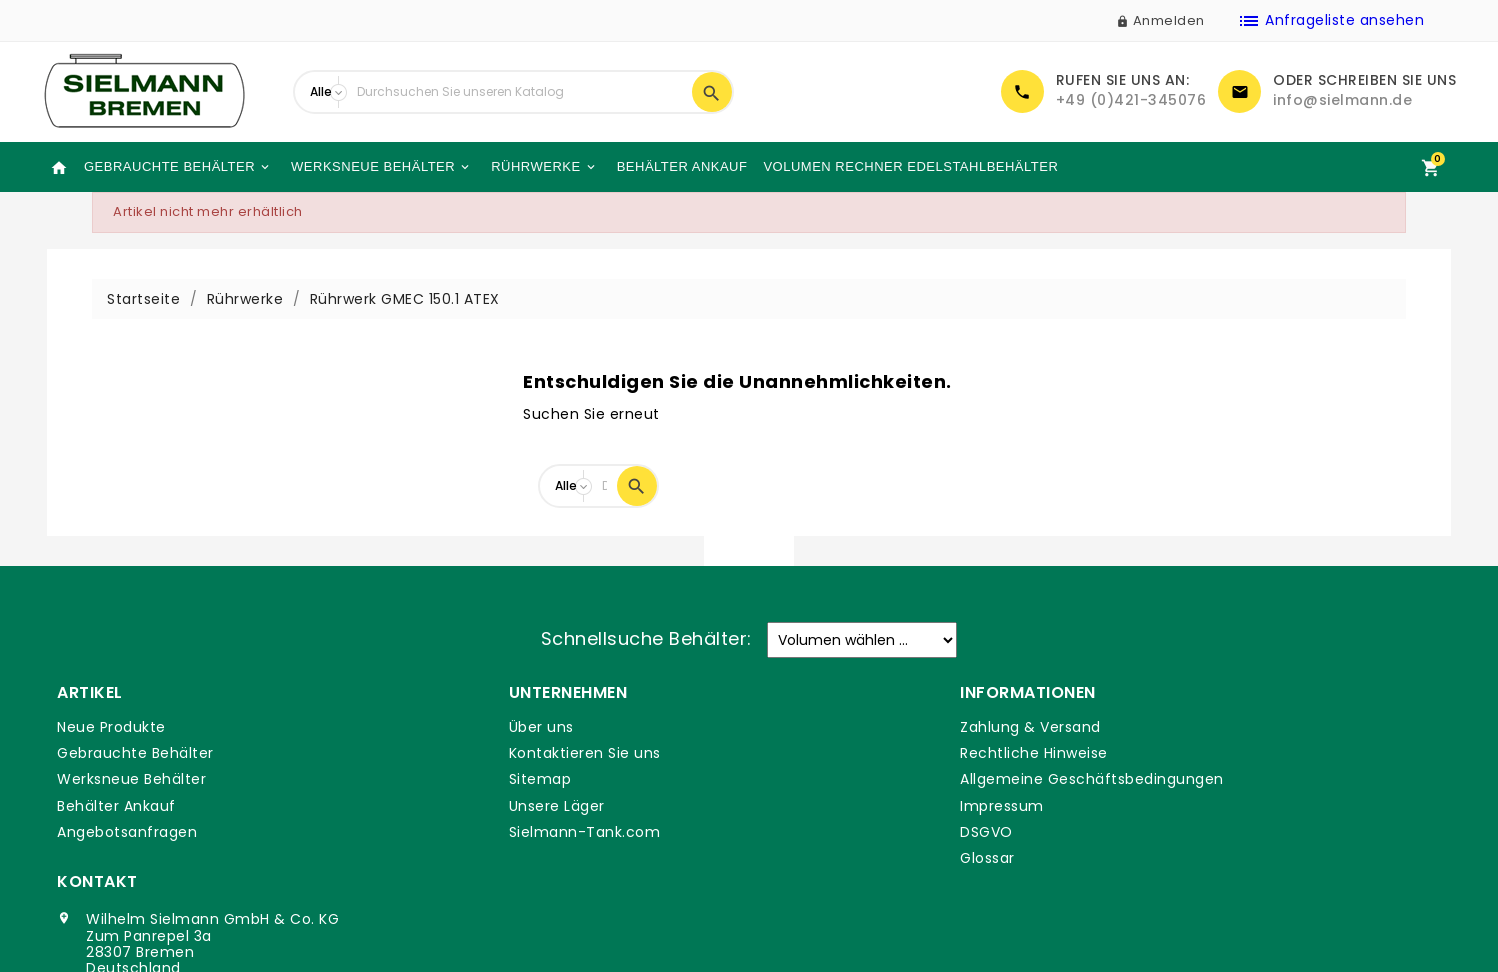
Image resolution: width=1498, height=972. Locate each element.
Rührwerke (542, 167)
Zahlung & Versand (834, 727)
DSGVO (790, 832)
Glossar (791, 858)
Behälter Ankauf (680, 166)
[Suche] (519, 92)
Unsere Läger (459, 806)
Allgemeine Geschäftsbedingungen (896, 779)
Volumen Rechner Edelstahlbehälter (910, 166)
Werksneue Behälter (380, 167)
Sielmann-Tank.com (487, 832)
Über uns (443, 727)
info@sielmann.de (1342, 100)
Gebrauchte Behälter (177, 167)
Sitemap (442, 779)
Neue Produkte (111, 727)
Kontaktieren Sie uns (487, 753)
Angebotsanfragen (127, 832)
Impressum (806, 806)
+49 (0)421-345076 (1131, 100)
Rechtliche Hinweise (838, 753)
